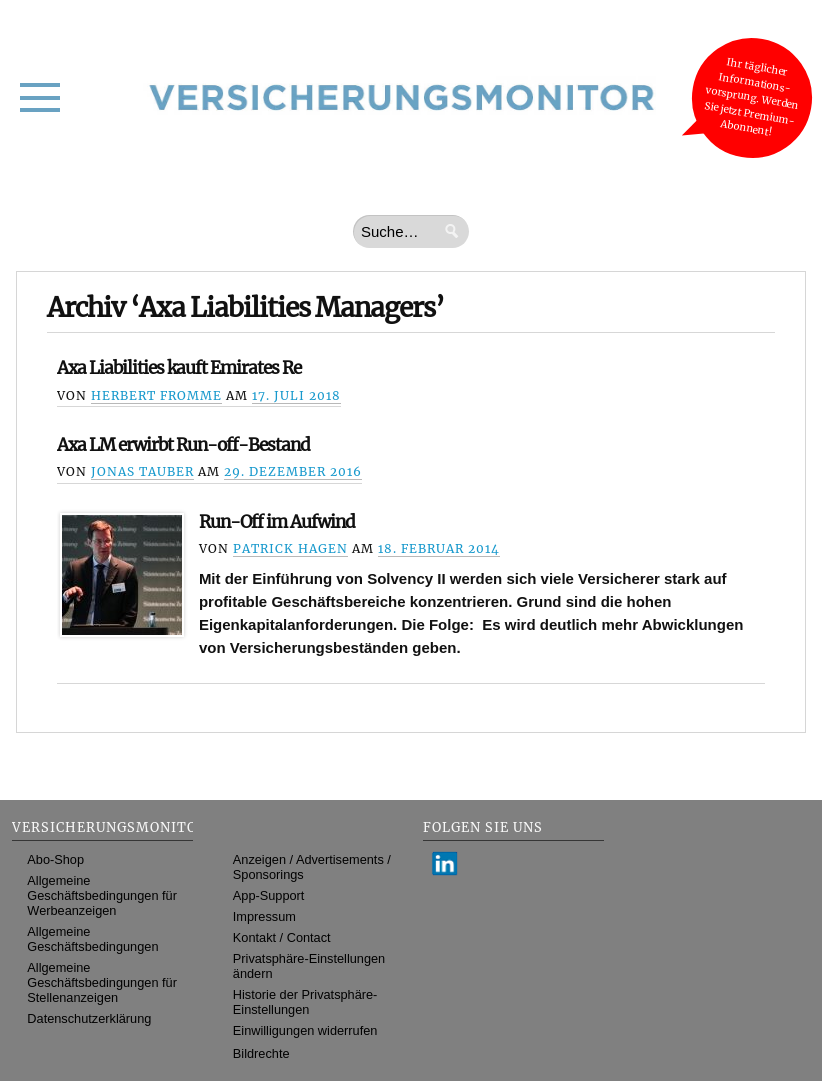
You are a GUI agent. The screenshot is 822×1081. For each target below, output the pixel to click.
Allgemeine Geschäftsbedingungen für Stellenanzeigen (102, 982)
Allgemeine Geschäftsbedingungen (92, 939)
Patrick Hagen (290, 548)
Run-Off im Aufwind (277, 522)
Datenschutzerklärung (89, 1018)
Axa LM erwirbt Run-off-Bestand (183, 445)
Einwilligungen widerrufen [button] (305, 1030)
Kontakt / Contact (282, 937)
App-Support (269, 895)
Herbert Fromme (156, 395)
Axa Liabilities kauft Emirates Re (179, 368)
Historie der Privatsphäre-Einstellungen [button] (305, 1002)
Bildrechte (261, 1053)
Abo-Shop (55, 859)
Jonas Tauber (142, 471)
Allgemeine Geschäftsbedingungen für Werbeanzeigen (102, 895)
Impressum (264, 916)
